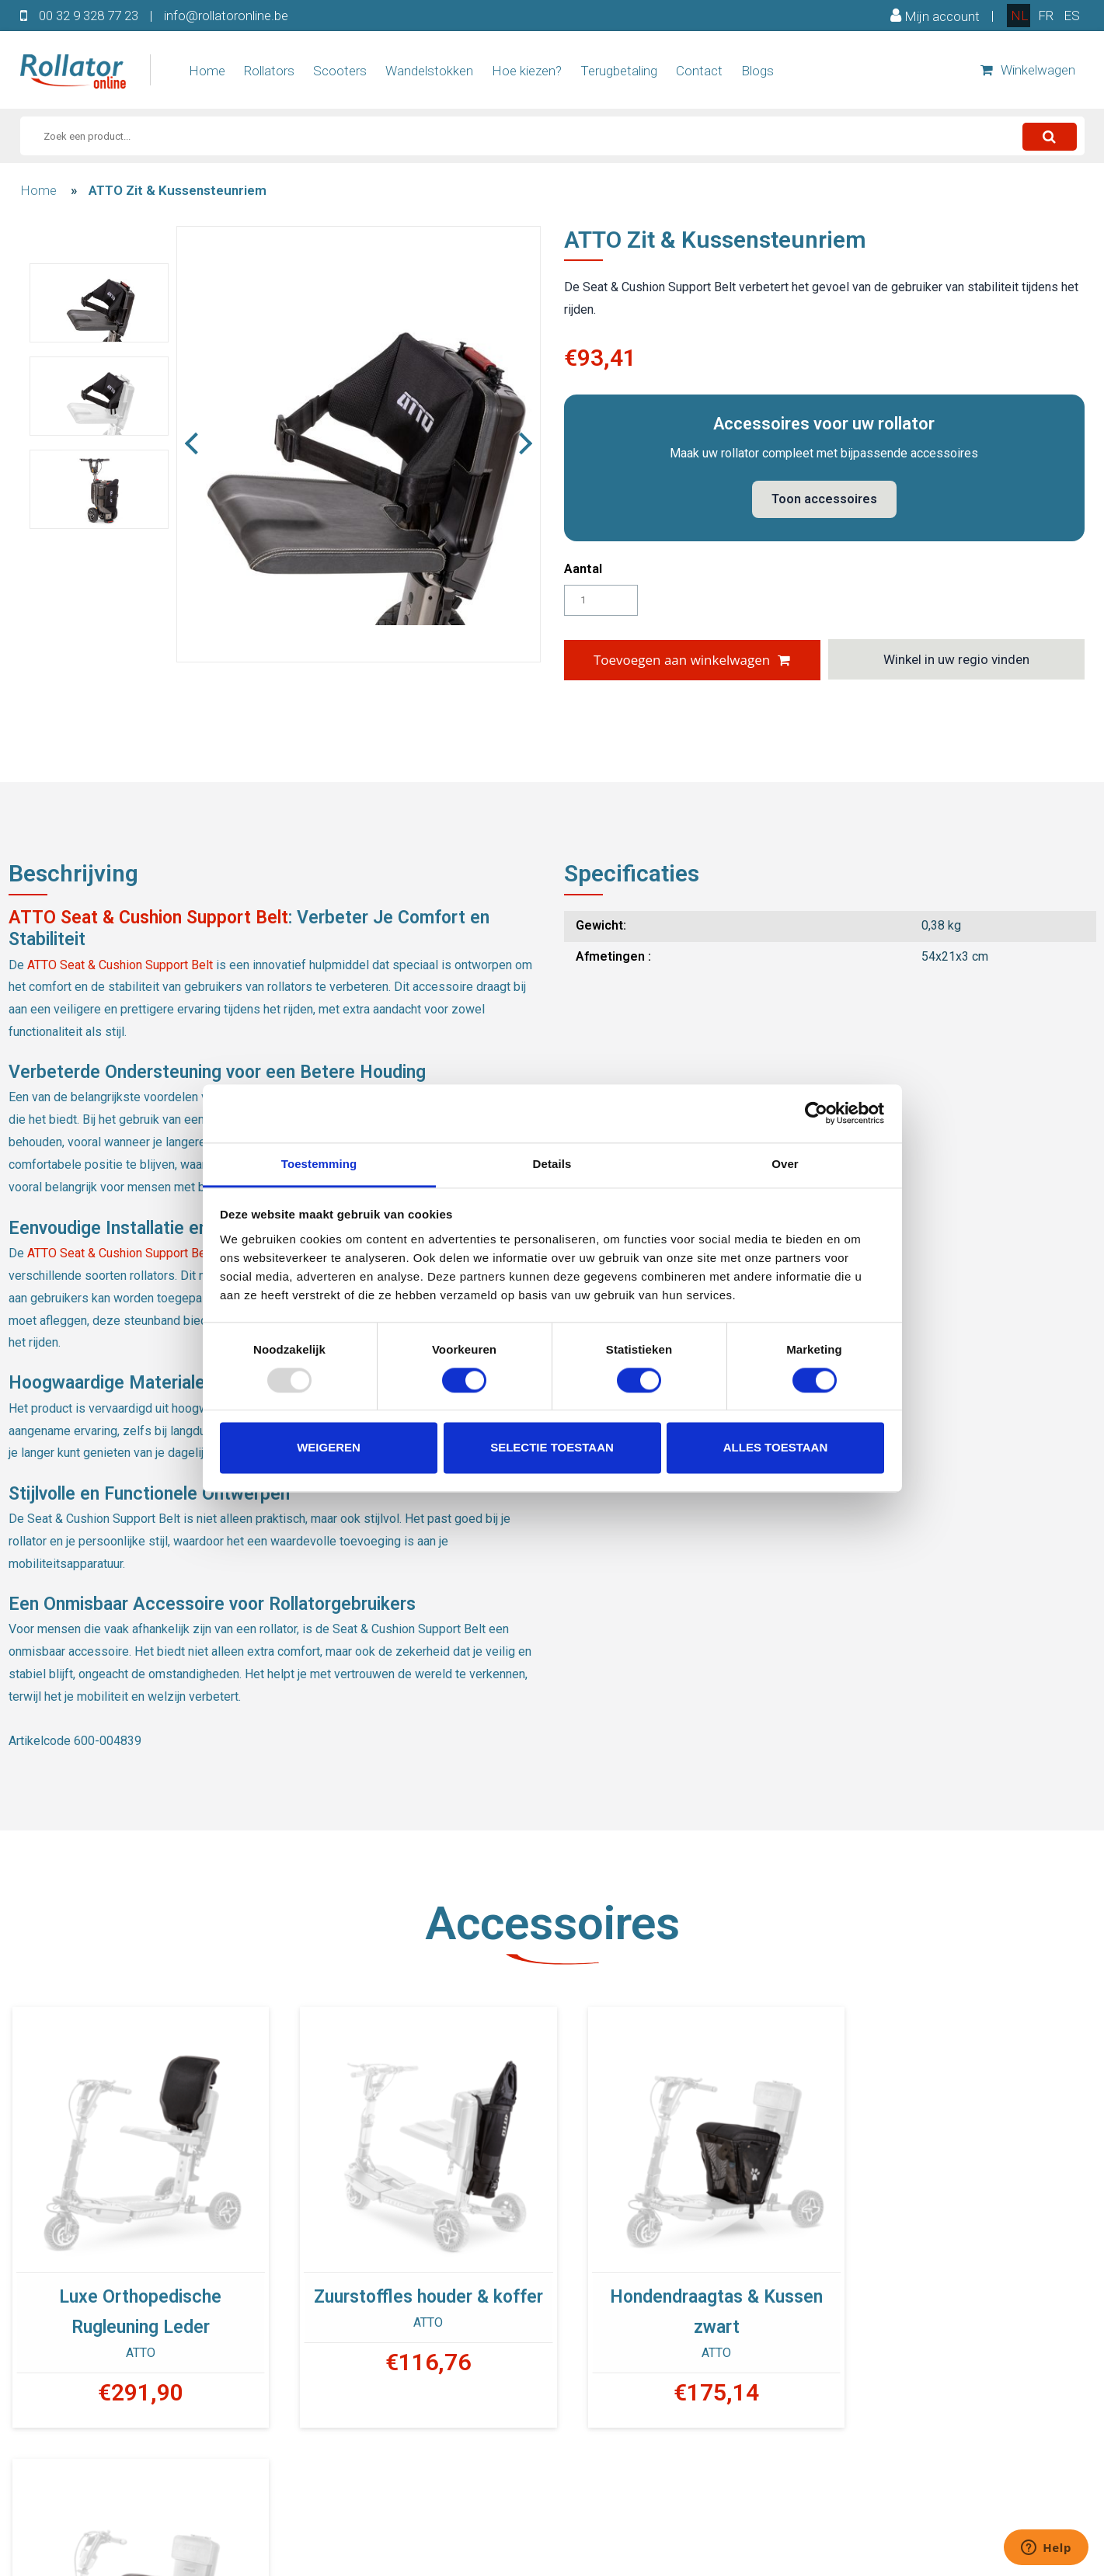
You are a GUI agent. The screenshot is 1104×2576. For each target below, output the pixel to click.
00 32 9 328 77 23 (88, 15)
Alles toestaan (775, 1448)
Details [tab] (552, 1163)
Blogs (757, 70)
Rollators (269, 70)
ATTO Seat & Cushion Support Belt (148, 917)
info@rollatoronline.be (226, 15)
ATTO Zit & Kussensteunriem (177, 190)
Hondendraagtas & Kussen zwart (690, 2301)
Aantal (583, 568)
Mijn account (935, 15)
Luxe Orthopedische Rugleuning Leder (135, 2301)
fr (1046, 15)
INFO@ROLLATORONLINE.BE (670, 2539)
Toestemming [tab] (319, 1163)
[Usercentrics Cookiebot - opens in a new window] (816, 1113)
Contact (699, 70)
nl (1019, 15)
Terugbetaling (618, 70)
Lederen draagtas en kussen (968, 2286)
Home (207, 70)
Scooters (340, 70)
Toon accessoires (824, 499)
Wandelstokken (429, 70)
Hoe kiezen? (527, 70)
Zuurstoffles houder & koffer (413, 2286)
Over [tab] (785, 1163)
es (1072, 15)
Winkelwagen (1027, 70)
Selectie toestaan (552, 1448)
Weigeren (328, 1448)
